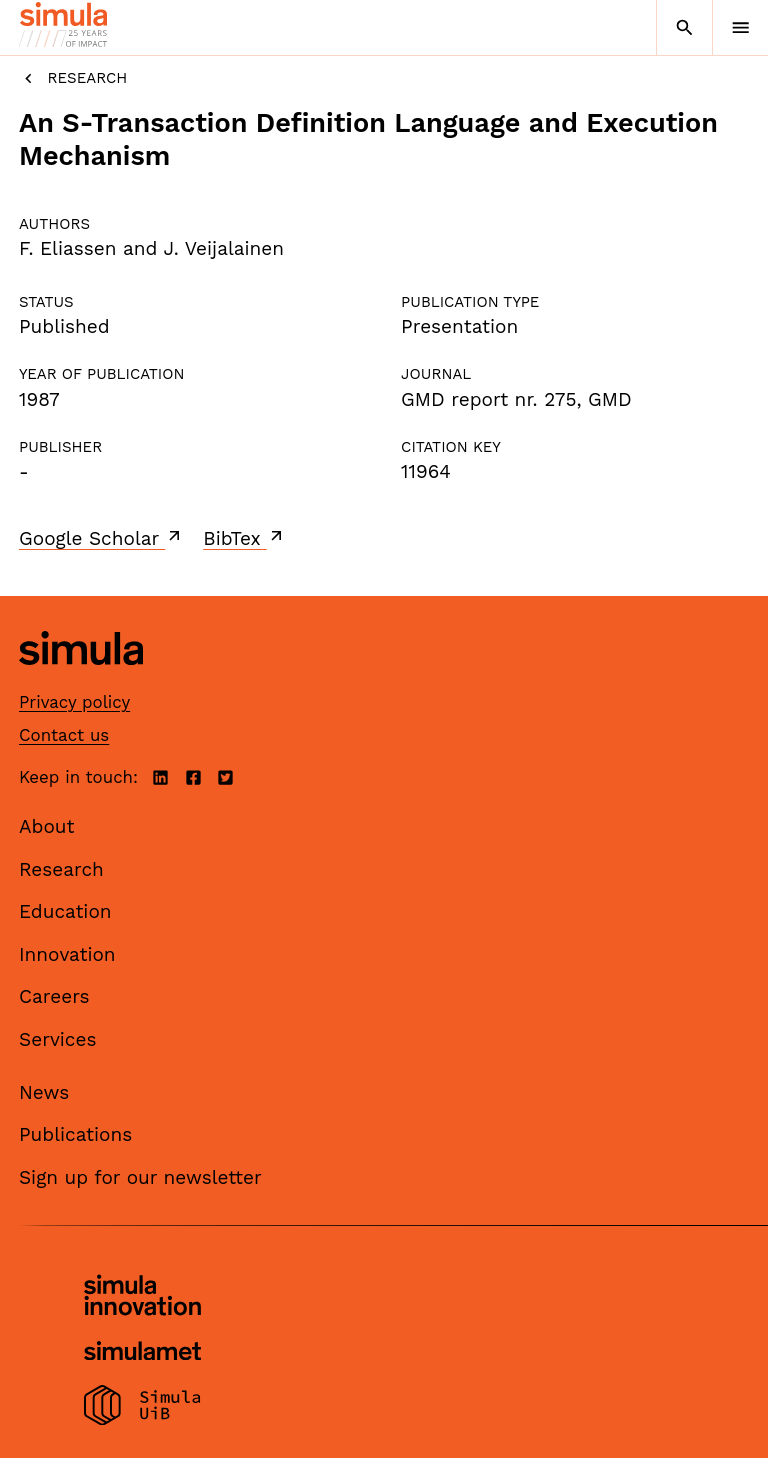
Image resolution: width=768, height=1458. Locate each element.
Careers (54, 996)
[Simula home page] (81, 679)
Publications (75, 1134)
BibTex (244, 538)
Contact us (64, 735)
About (47, 826)
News (44, 1092)
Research (73, 78)
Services (57, 1039)
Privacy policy (74, 702)
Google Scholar (101, 538)
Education (65, 911)
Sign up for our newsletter (140, 1177)
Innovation (67, 954)
